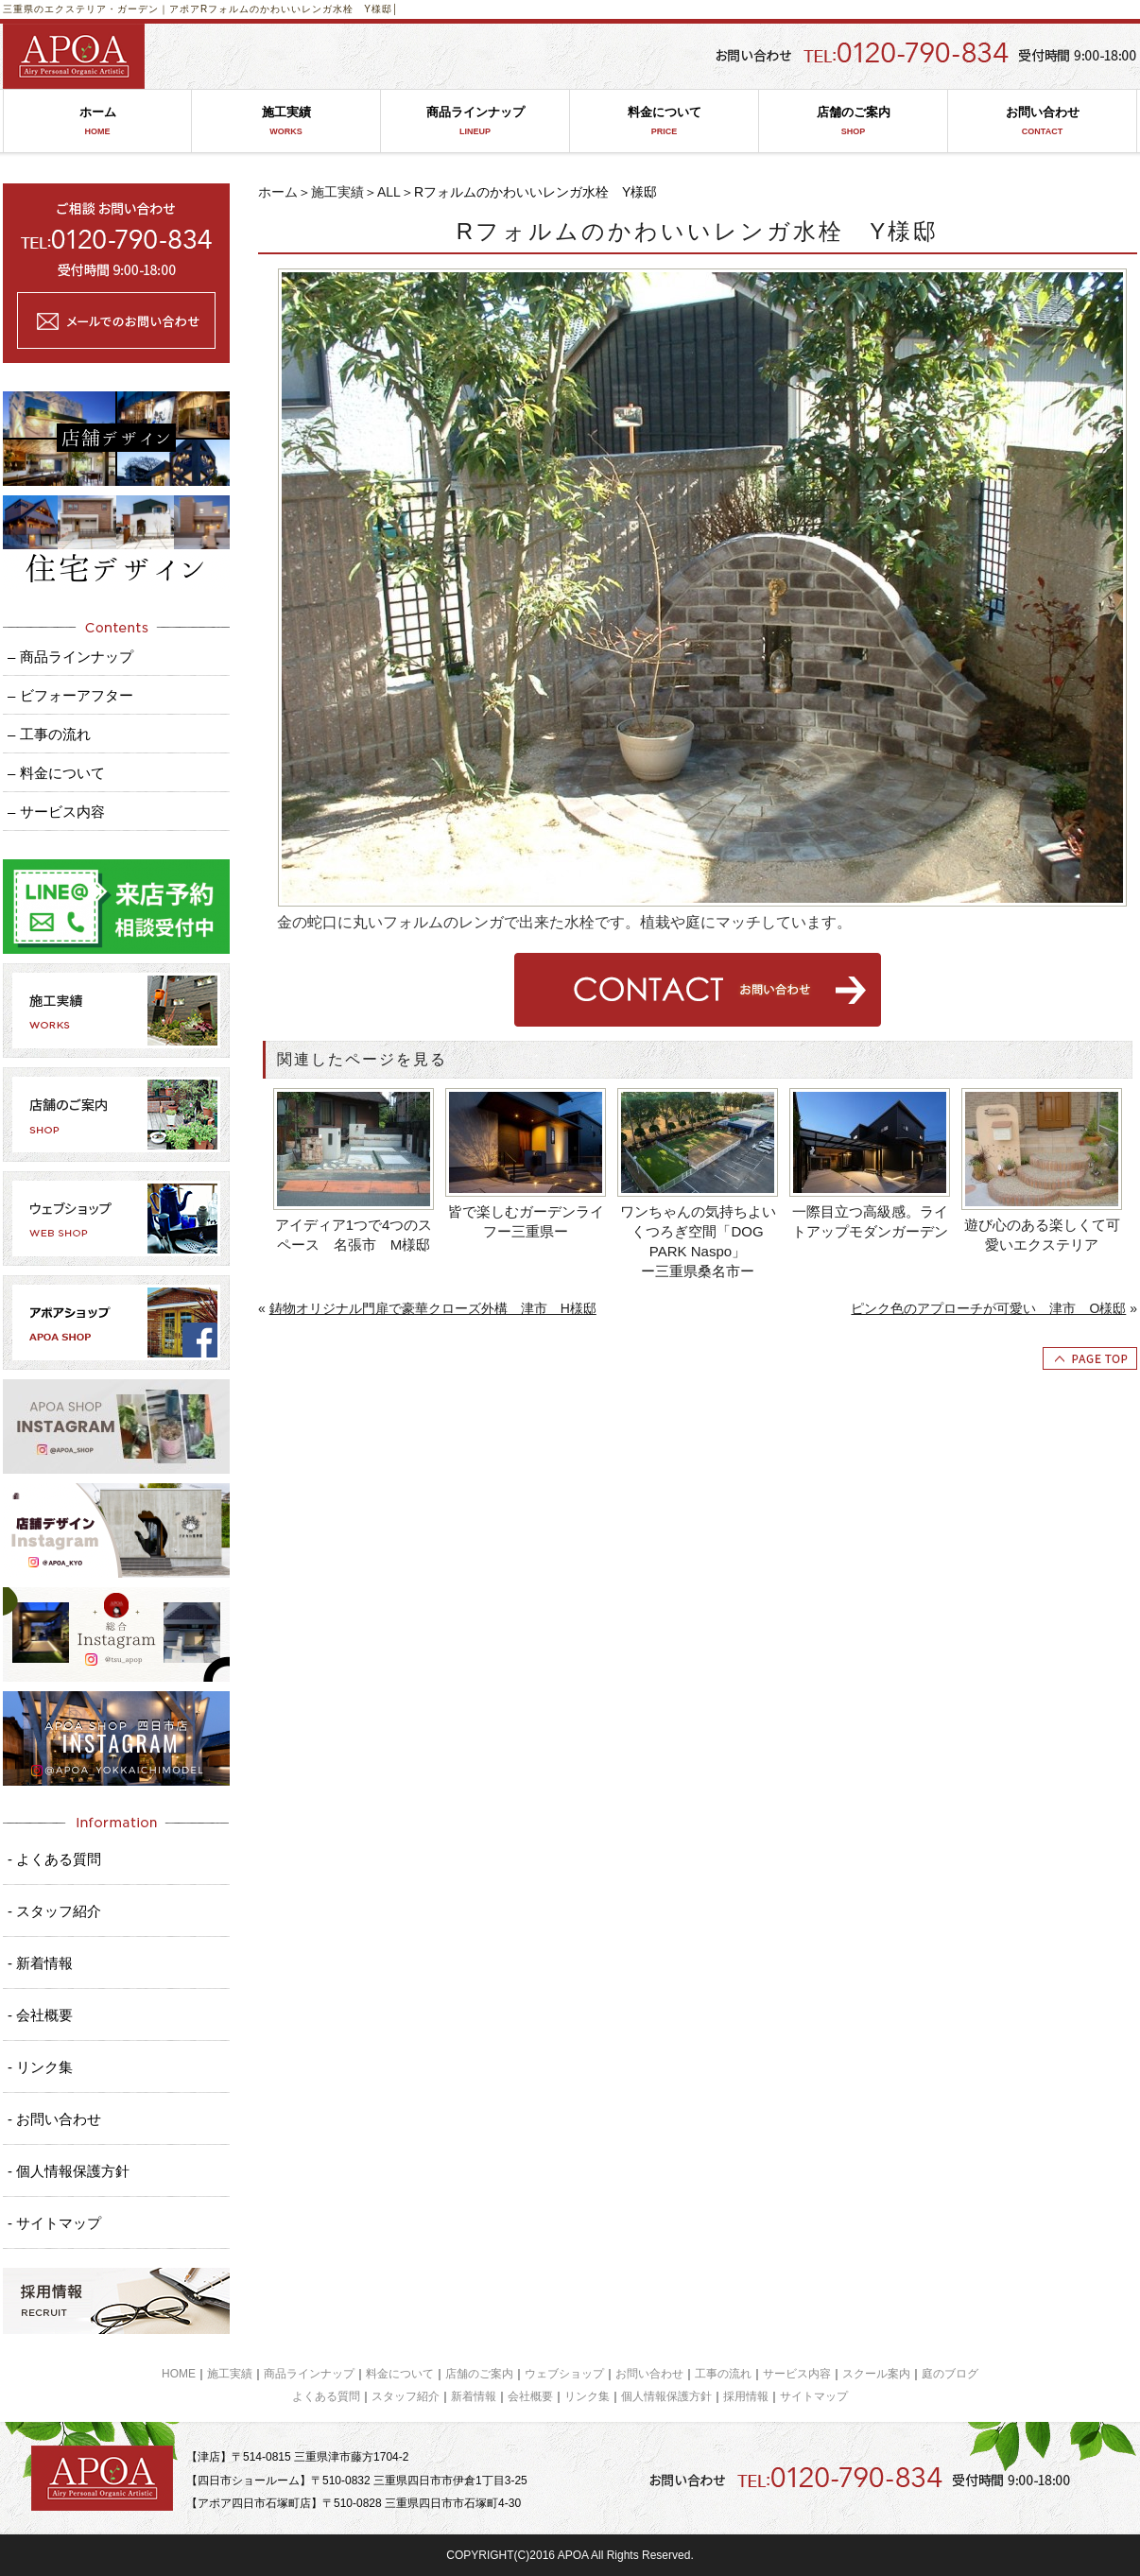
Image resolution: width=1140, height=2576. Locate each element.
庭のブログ (950, 2373)
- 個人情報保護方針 (69, 2171)
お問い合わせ (1042, 121)
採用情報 (746, 2396)
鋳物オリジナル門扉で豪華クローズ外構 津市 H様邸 (432, 1308)
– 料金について (56, 773)
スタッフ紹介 (405, 2396)
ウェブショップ (564, 2373)
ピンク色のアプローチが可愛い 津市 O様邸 (988, 1308)
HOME (179, 2373)
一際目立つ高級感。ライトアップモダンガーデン (870, 1221)
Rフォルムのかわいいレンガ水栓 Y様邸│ (299, 9)
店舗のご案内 (853, 121)
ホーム (97, 121)
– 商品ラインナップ (70, 656)
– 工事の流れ (49, 734)
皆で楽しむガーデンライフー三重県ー (526, 1221)
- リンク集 (40, 2067)
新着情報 (473, 2396)
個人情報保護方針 (666, 2396)
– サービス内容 (56, 812)
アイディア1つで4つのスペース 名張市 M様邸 (354, 1235)
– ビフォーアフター (70, 695)
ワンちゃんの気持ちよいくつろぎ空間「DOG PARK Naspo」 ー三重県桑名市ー (700, 1241)
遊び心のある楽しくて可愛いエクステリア (1042, 1235)
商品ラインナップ (475, 121)
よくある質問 (326, 2396)
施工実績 (286, 121)
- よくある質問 (54, 1859)
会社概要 (530, 2396)
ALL (389, 191)
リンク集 (587, 2396)
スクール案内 (876, 2373)
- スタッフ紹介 (54, 1911)
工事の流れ (723, 2373)
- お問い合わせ (54, 2119)
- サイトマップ (54, 2223)
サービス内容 (797, 2373)
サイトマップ (814, 2396)
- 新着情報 (40, 1963)
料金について (664, 121)
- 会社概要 (40, 2015)
